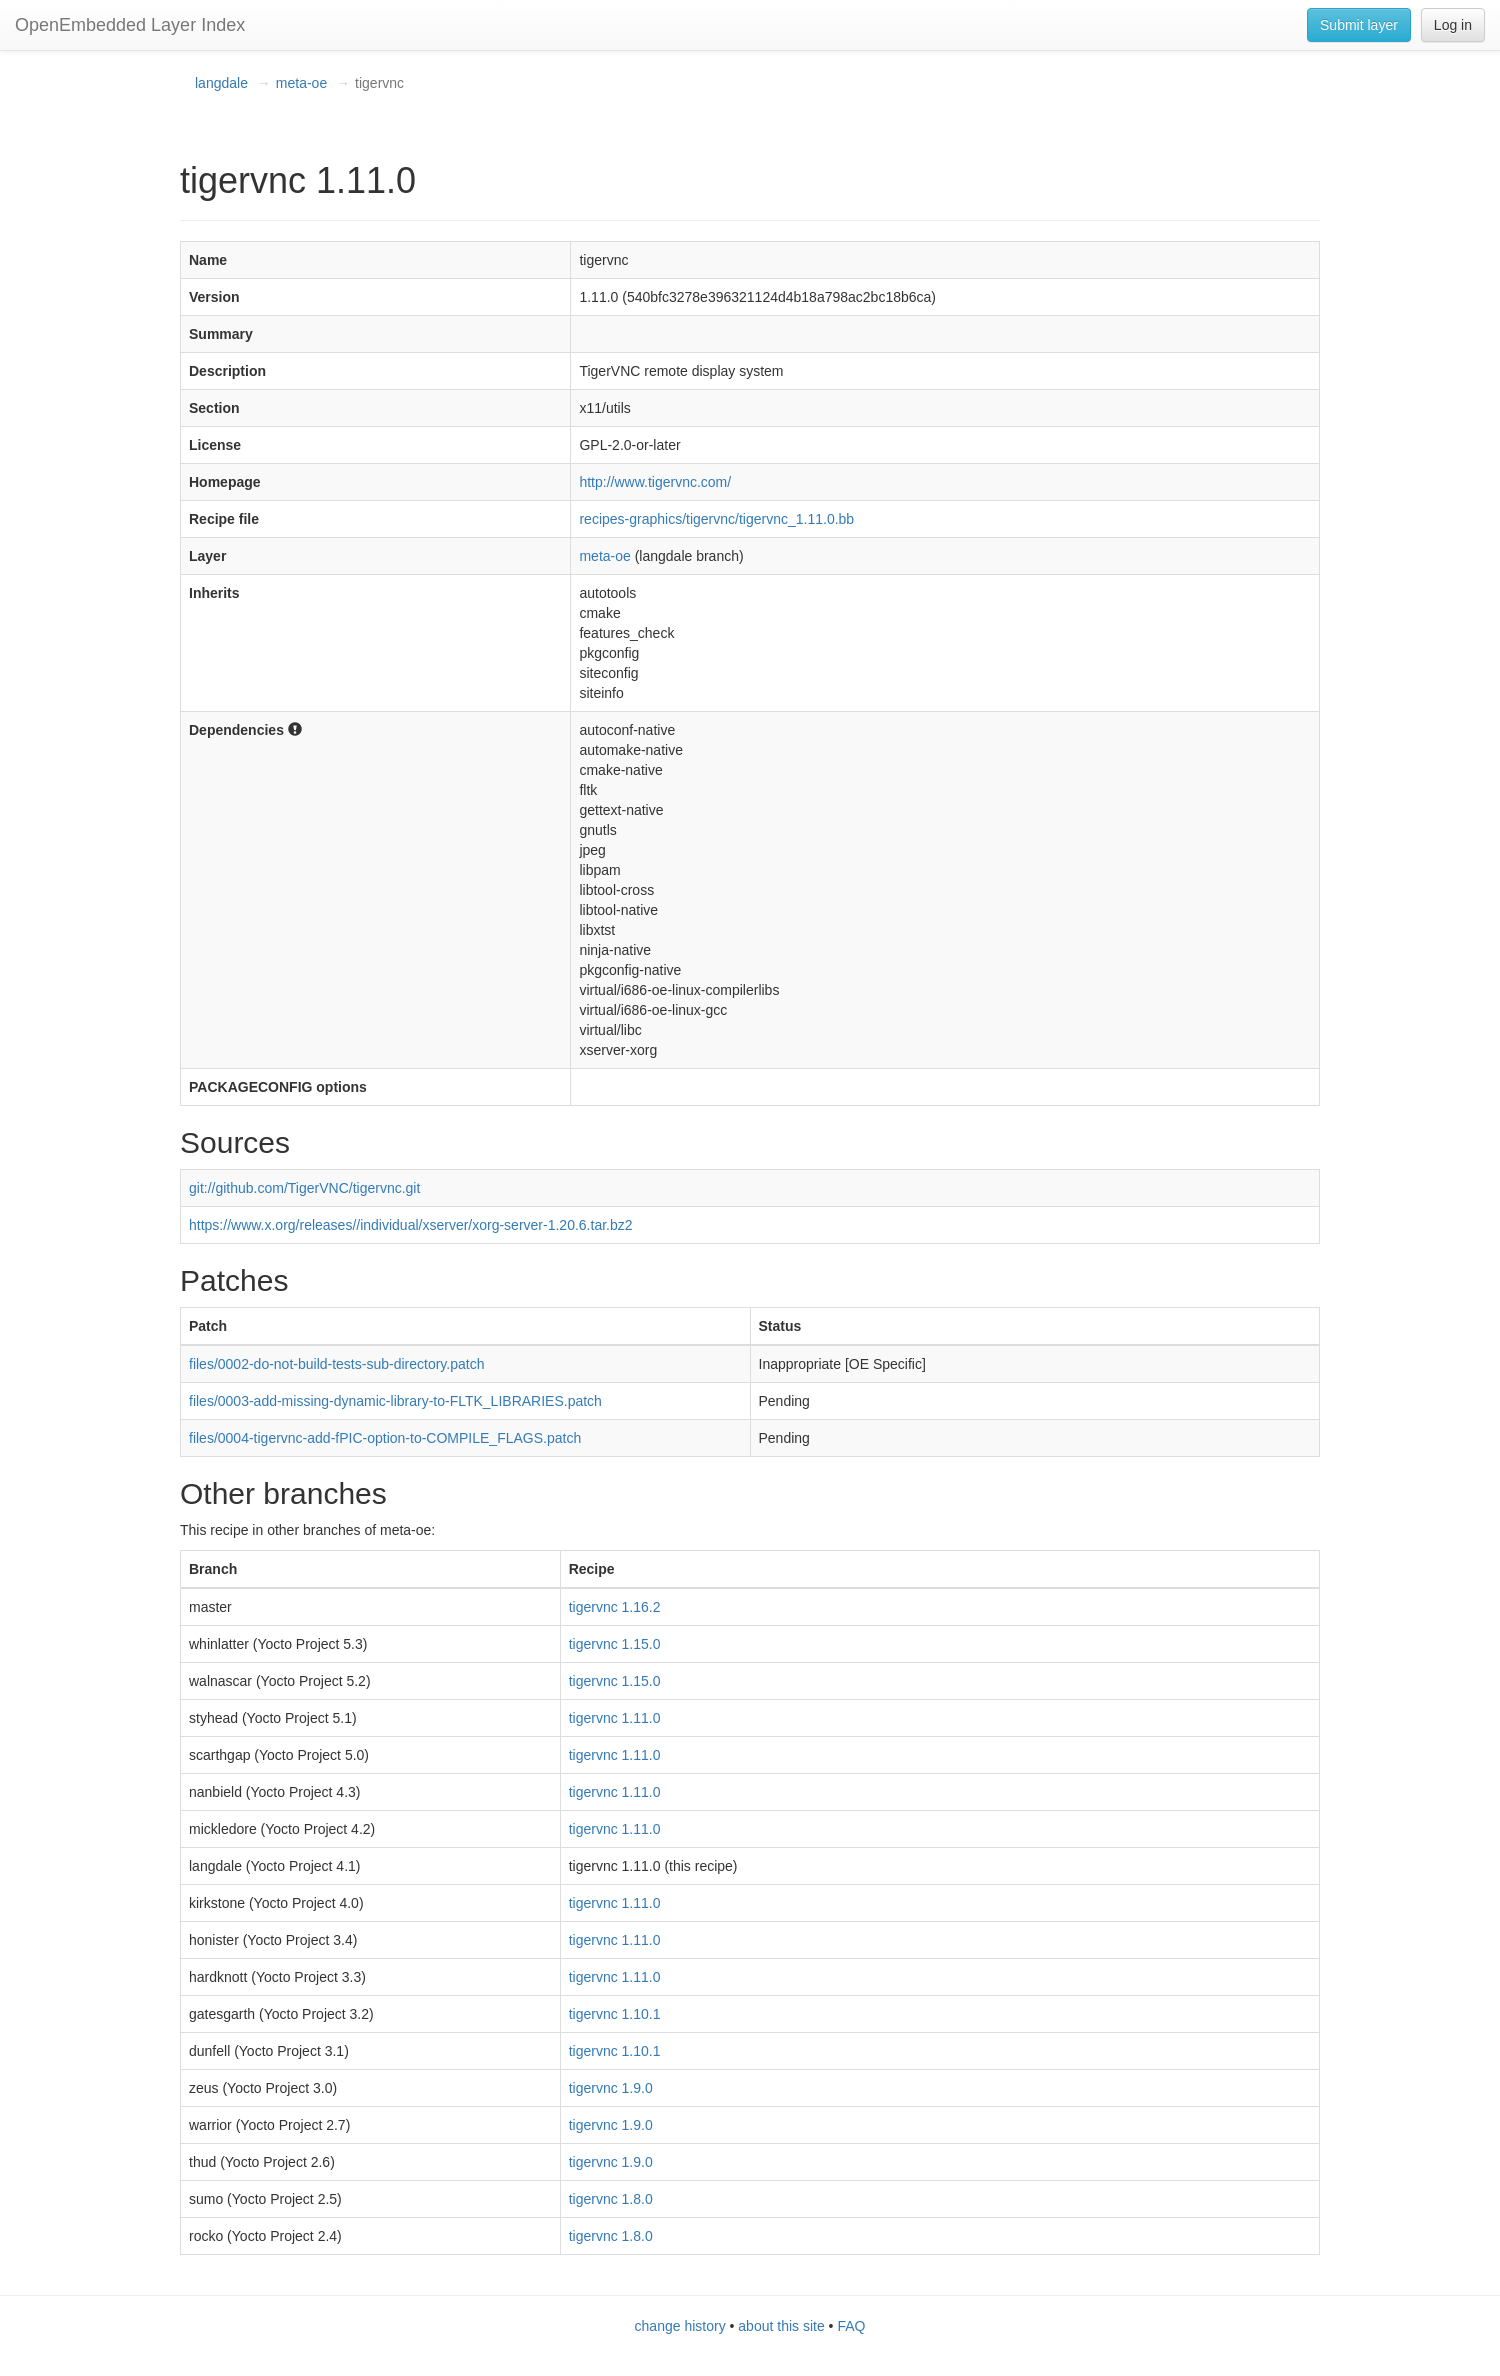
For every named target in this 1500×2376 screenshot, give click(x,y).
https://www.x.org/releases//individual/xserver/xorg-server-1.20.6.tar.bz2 (411, 1225)
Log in (1453, 25)
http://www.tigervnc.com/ (655, 482)
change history (680, 2326)
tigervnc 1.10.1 (615, 2014)
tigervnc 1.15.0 (615, 1644)
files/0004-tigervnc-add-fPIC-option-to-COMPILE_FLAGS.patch (385, 1438)
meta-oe (301, 83)
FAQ (851, 2326)
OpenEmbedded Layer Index (130, 25)
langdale (221, 83)
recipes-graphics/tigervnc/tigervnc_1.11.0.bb (716, 519)
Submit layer (1359, 25)
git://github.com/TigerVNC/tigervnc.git (304, 1188)
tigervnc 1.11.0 (615, 1718)
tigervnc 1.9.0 (611, 2088)
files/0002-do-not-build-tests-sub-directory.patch (336, 1364)
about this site (781, 2326)
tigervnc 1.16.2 (615, 1607)
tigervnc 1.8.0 (611, 2199)
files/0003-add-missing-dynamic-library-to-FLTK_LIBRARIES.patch (395, 1401)
